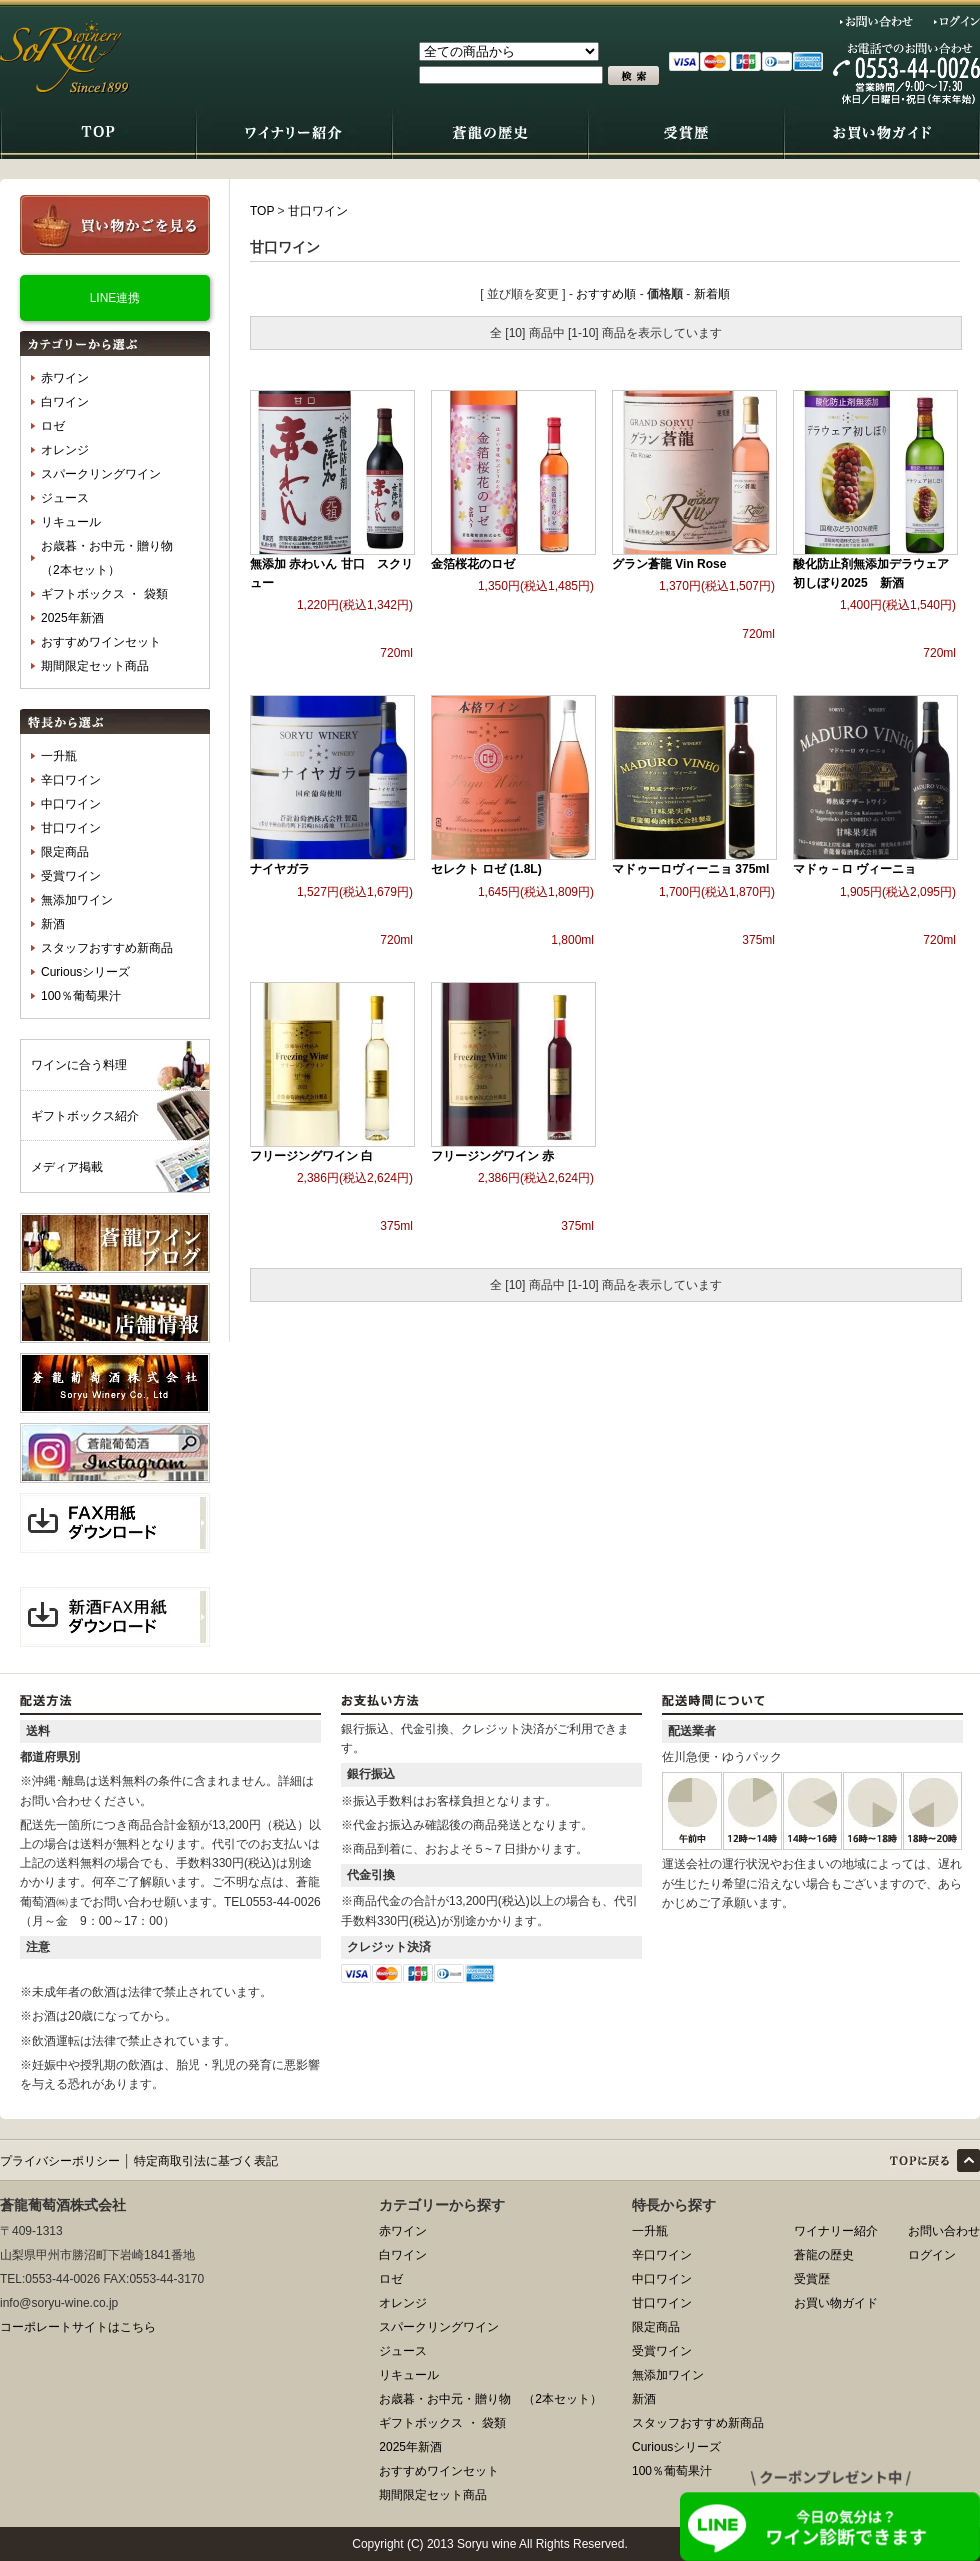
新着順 (712, 294)
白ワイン (65, 402)
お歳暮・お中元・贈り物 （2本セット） (113, 558)
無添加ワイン (77, 900)
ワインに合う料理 (79, 1065)
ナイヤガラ (280, 869)
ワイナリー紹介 (836, 2231)
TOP (262, 211)
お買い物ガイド (836, 2303)
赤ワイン (65, 378)
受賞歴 (812, 2279)
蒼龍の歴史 (824, 2255)
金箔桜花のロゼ (473, 564)
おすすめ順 (606, 294)
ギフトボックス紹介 (85, 1116)
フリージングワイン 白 (311, 1156)
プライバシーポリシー (60, 2161)
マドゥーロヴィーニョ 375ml (690, 869)
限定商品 (65, 852)
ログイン (957, 21)
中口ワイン (71, 804)
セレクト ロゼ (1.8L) (486, 869)
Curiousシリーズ (85, 972)
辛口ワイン (71, 780)
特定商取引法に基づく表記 (206, 2161)
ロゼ (53, 426)
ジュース (65, 498)
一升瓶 (59, 756)
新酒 (53, 924)
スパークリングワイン (101, 474)
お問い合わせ (877, 21)
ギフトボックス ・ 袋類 (104, 594)
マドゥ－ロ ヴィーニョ (854, 869)
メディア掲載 (67, 1167)
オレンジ (65, 450)
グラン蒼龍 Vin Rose (669, 564)
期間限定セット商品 (95, 666)
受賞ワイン (71, 876)
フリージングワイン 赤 (492, 1156)
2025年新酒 (72, 618)
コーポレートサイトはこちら (78, 2327)
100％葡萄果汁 (81, 996)
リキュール (71, 522)
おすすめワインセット (101, 642)
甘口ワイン (71, 828)
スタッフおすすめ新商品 (107, 948)
